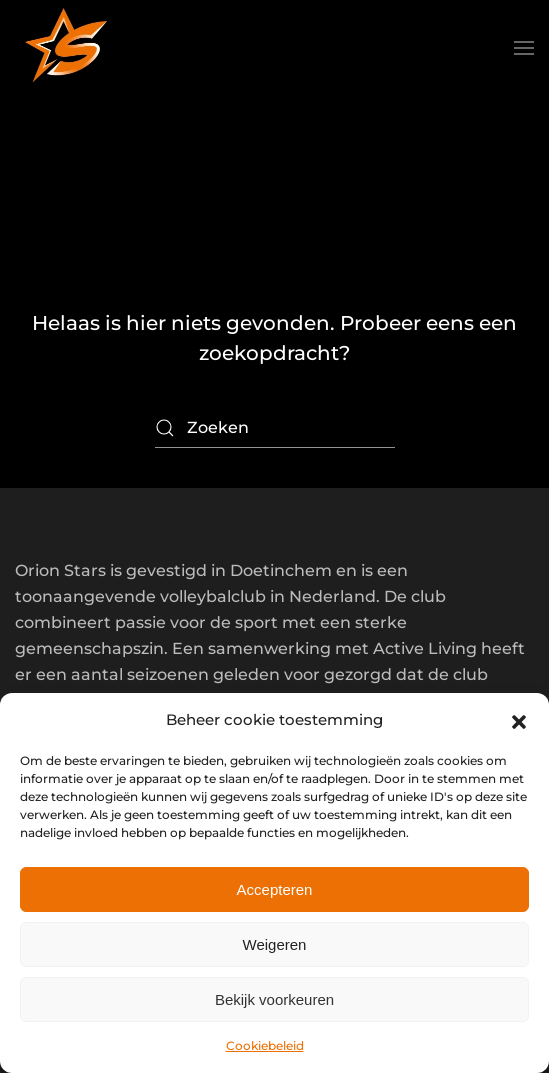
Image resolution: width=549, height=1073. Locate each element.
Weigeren (275, 944)
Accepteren (275, 889)
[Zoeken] (275, 428)
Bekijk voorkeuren (274, 999)
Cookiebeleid (265, 1045)
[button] (519, 720)
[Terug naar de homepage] (65, 48)
